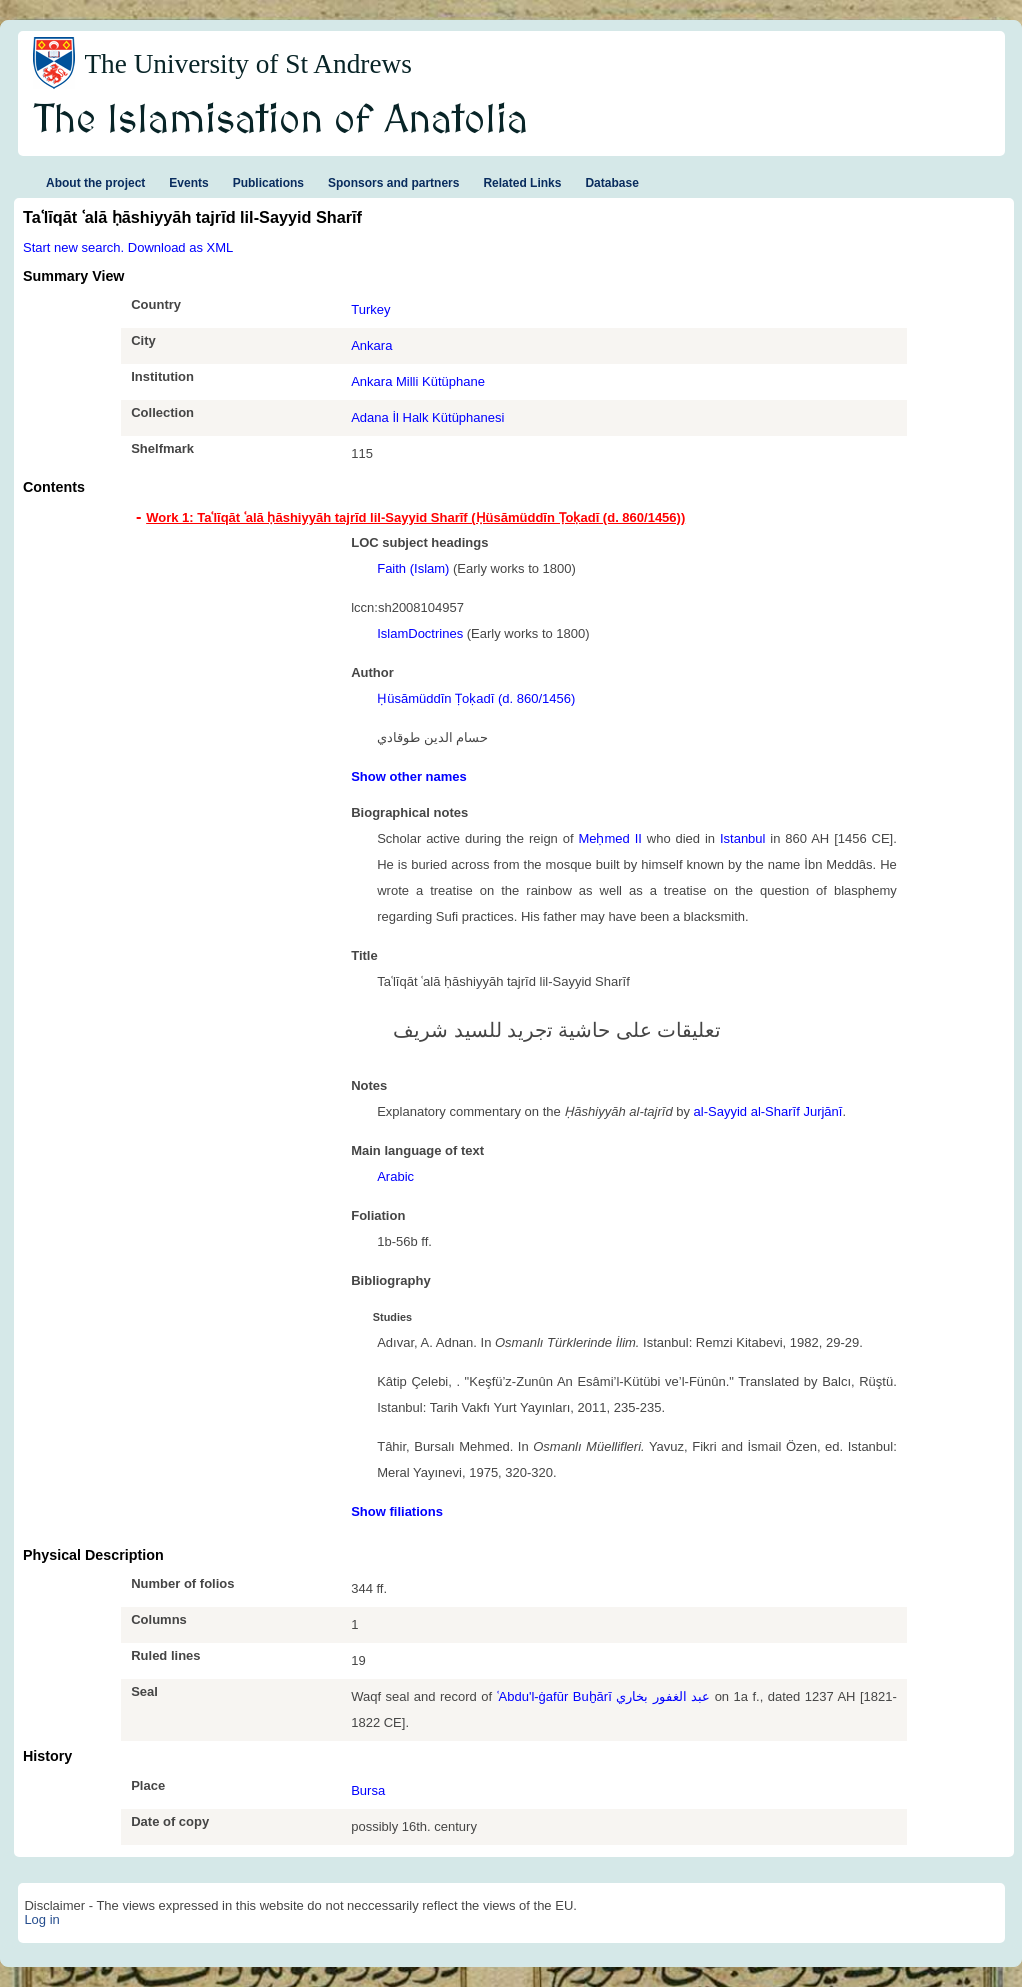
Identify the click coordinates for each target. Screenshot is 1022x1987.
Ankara (371, 345)
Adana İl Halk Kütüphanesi (427, 417)
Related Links (522, 183)
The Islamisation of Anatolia (281, 121)
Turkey (370, 309)
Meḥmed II (609, 838)
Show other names (409, 776)
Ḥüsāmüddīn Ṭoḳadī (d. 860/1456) (476, 698)
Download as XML (181, 247)
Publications (268, 183)
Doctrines (435, 633)
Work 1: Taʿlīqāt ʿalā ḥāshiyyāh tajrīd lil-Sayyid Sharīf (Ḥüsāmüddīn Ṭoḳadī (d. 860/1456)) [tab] (415, 517)
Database (611, 183)
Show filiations (397, 1511)
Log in (41, 1919)
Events (188, 183)
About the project (95, 183)
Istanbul (743, 838)
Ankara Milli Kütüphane (418, 381)
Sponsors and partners (393, 183)
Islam (392, 633)
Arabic (395, 1176)
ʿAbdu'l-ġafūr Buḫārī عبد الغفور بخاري (604, 1696)
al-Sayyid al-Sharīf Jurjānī (768, 1111)
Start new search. (73, 247)
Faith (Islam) (413, 568)
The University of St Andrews (248, 64)
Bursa (368, 1790)
